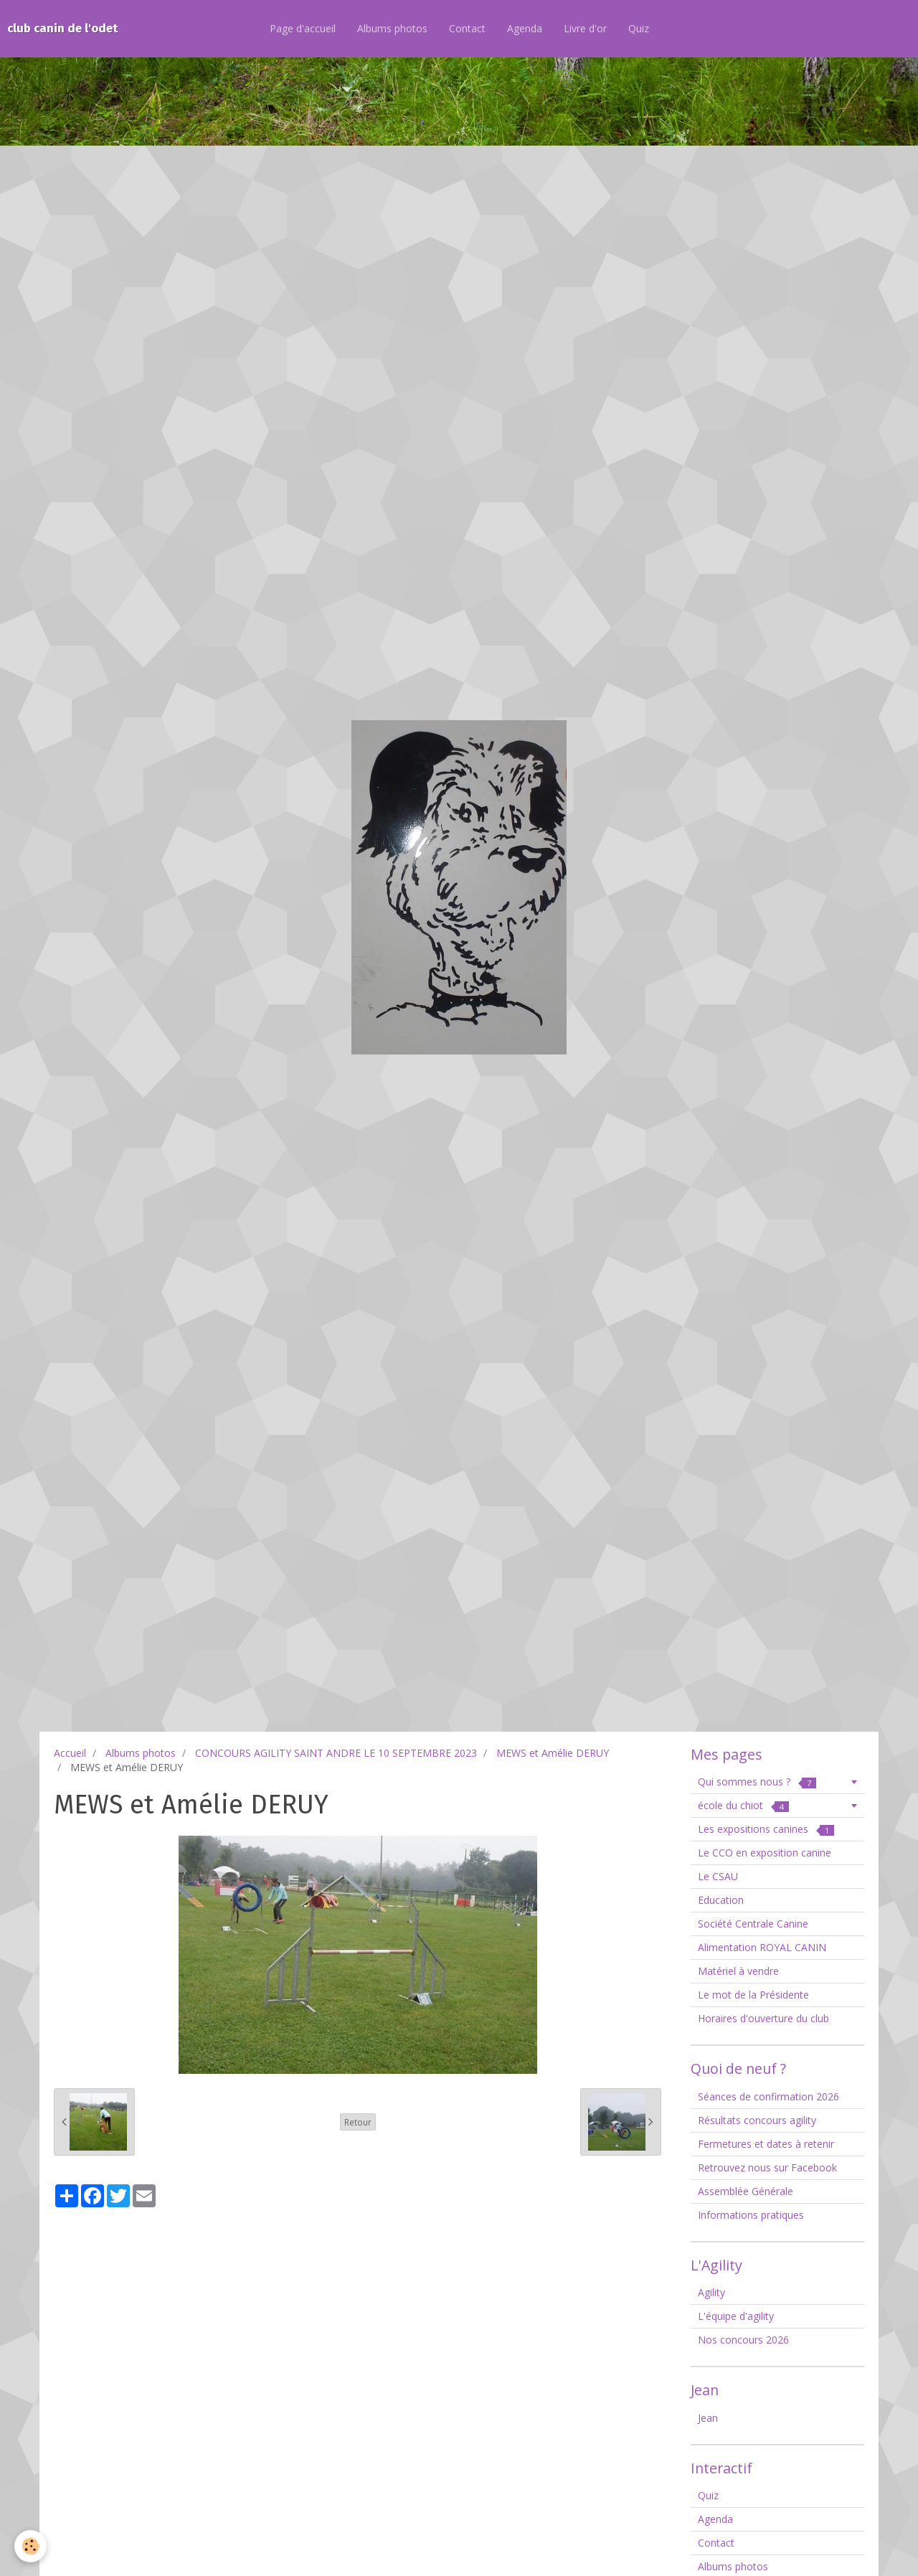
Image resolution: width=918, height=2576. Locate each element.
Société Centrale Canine (753, 1923)
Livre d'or (585, 28)
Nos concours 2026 (743, 2339)
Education (721, 1900)
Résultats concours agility (757, 2120)
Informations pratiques (751, 2215)
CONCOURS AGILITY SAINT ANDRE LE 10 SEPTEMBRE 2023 (336, 1753)
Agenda (524, 28)
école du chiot (743, 1805)
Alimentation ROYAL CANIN (762, 1947)
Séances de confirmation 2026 (768, 2096)
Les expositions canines (766, 1829)
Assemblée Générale (745, 2191)
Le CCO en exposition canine (764, 1852)
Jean (708, 2418)
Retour (358, 2122)
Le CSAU (718, 1876)
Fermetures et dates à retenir (766, 2144)
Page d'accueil (303, 28)
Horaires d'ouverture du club (763, 2018)
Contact (467, 28)
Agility (711, 2292)
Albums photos (392, 28)
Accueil (70, 1753)
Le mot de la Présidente (753, 1994)
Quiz (638, 28)
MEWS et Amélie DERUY (552, 1753)
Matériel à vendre (738, 1971)
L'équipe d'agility (736, 2316)
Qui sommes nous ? (757, 1781)
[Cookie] (30, 2546)
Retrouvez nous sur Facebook (767, 2167)
